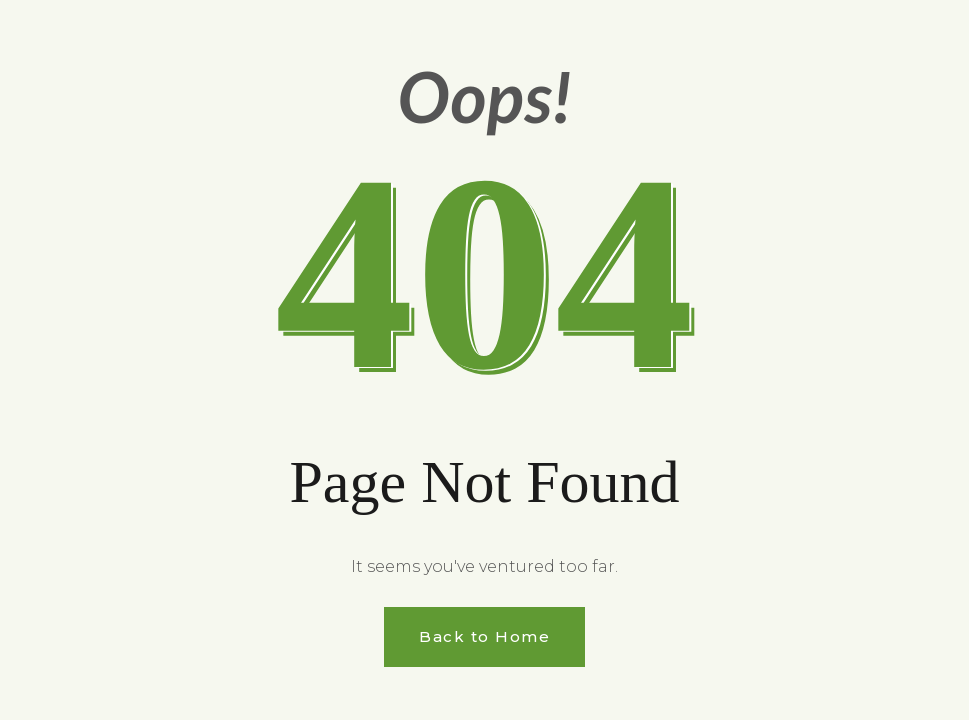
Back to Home (484, 636)
